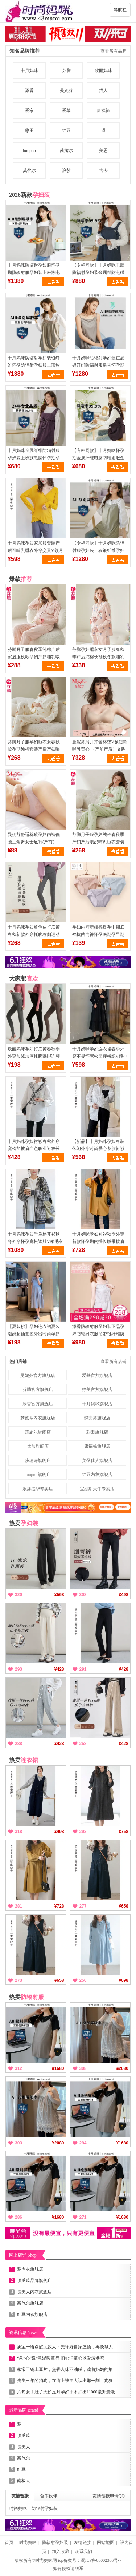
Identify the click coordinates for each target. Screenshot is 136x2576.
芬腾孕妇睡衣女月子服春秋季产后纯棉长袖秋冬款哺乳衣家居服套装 (98, 657)
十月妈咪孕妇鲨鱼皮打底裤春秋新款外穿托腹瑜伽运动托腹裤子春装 (34, 934)
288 (18, 1743)
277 (83, 1906)
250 (83, 1980)
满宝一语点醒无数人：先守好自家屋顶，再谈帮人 (65, 2346)
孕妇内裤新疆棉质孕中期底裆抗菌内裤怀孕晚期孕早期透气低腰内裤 (98, 934)
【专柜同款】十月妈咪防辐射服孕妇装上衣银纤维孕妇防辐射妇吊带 (98, 550)
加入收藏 (60, 2551)
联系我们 (83, 2551)
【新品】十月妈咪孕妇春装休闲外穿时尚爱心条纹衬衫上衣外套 (98, 1148)
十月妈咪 (29, 70)
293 (18, 1669)
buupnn (29, 150)
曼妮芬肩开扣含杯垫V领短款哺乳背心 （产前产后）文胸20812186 (100, 749)
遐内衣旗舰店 (30, 2269)
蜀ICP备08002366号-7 (101, 2560)
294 (83, 2143)
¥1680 (58, 2068)
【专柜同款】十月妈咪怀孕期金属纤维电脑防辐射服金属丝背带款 (98, 458)
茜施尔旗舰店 (38, 1432)
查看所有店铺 (113, 1361)
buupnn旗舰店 (38, 1474)
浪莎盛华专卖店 (37, 1488)
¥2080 (122, 2068)
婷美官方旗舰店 (97, 1389)
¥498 (123, 1594)
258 (83, 1743)
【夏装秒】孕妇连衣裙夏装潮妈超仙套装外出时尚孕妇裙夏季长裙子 (34, 1334)
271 (83, 2217)
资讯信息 (23, 2332)
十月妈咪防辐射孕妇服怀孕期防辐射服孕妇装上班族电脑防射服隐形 (34, 272)
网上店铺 (23, 2255)
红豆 (66, 130)
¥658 (123, 1906)
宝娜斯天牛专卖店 (97, 1488)
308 (83, 1594)
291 (83, 1669)
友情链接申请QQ (108, 2496)
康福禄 (103, 110)
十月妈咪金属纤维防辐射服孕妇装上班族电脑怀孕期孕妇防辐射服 (34, 458)
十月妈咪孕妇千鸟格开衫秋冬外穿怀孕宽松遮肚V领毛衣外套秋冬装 (35, 1241)
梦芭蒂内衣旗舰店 (37, 1417)
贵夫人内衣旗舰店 (34, 2291)
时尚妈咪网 (46, 2560)
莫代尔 (29, 170)
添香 (29, 90)
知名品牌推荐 (24, 51)
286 (18, 2217)
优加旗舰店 (38, 1446)
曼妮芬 (66, 90)
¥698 (123, 1980)
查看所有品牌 (113, 51)
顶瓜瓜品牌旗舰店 (34, 2280)
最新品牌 (23, 2410)
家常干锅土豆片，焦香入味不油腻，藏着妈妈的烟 (65, 2369)
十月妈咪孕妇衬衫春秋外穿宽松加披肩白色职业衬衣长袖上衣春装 (34, 1148)
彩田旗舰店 (97, 1432)
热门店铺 (18, 1361)
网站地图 (105, 2542)
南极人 (23, 2480)
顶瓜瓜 (23, 2435)
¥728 (59, 1906)
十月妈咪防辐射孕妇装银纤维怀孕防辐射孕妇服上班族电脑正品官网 (34, 365)
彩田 (29, 130)
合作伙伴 (48, 2496)
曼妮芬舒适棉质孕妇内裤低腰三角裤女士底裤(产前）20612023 (34, 842)
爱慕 (66, 110)
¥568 (59, 1594)
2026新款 (29, 195)
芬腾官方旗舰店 (37, 1389)
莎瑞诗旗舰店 (38, 1460)
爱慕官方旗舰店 (97, 1375)
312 (18, 2068)
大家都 (23, 978)
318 (18, 1831)
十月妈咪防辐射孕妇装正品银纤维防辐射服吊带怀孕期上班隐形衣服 (98, 365)
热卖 (23, 1523)
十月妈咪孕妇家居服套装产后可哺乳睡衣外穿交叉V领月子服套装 (35, 550)
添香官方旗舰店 (37, 1403)
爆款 (20, 579)
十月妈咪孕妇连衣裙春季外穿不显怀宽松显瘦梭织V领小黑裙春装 (100, 1056)
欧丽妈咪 (103, 70)
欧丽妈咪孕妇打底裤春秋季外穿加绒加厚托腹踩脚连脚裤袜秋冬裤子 (34, 1056)
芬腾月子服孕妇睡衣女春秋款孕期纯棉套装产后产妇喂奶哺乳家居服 (34, 749)
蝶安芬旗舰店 (97, 1417)
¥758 (123, 1831)
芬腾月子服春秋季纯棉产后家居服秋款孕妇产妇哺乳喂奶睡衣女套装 (34, 657)
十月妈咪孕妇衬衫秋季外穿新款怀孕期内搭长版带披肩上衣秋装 (98, 1241)
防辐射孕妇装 (45, 2508)
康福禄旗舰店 (97, 1446)
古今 (103, 170)
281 (18, 1906)
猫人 (103, 90)
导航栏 (120, 9)
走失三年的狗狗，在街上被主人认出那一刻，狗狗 (65, 2380)
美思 (103, 150)
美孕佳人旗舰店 (97, 1460)
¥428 (59, 1669)
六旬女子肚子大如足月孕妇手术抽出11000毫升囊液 (66, 2391)
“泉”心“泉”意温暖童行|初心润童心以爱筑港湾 (60, 2358)
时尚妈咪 (18, 2508)
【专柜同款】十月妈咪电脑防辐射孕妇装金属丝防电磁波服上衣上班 (98, 272)
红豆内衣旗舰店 (97, 1474)
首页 (9, 2542)
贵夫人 (23, 2446)
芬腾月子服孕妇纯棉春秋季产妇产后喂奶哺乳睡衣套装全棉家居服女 (98, 842)
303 (18, 2143)
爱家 (29, 110)
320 (18, 1594)
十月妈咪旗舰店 (97, 1403)
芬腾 (66, 70)
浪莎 (66, 170)
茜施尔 (66, 150)
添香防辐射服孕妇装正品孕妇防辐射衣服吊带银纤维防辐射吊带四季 (98, 1334)
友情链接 (20, 2496)
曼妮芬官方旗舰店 (37, 1375)
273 (18, 1980)
